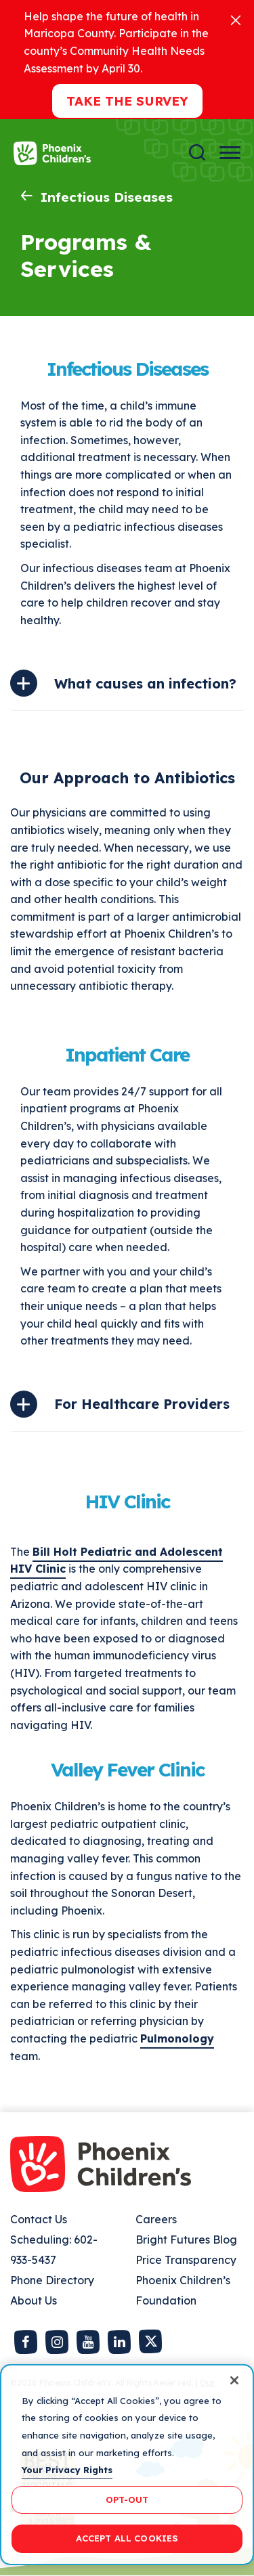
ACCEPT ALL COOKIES (127, 2538)
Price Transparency (185, 2260)
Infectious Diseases (107, 197)
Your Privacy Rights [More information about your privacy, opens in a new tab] (67, 2469)
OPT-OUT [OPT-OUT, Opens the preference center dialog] (127, 2499)
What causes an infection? (145, 683)
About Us (33, 2300)
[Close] (235, 19)
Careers (156, 2219)
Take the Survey (127, 101)
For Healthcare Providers (142, 1403)
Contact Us (38, 2219)
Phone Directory (52, 2280)
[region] (127, 2464)
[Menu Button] (229, 152)
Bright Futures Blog (186, 2239)
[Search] (197, 153)
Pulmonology (177, 2038)
